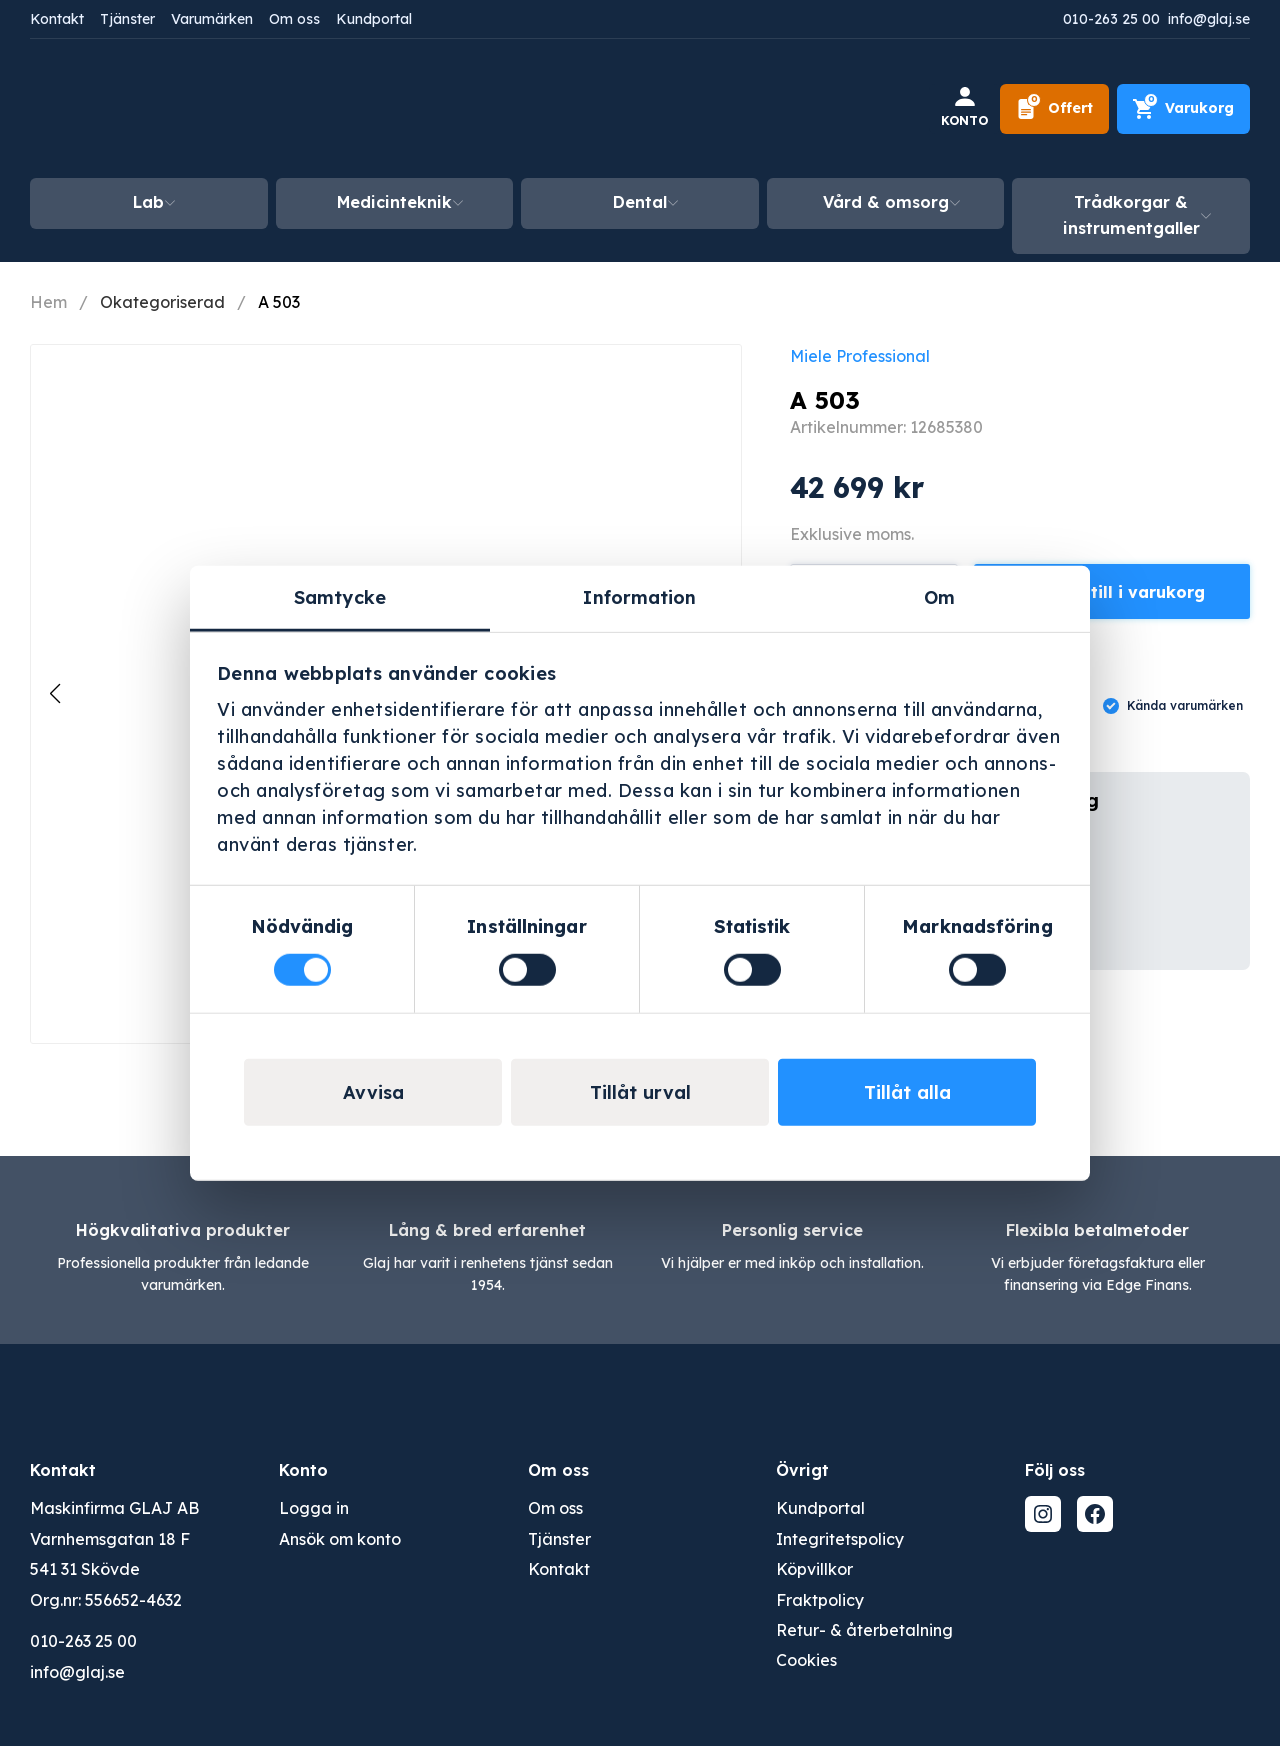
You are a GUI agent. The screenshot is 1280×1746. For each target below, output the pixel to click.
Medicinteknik (394, 202)
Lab (148, 202)
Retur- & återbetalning (864, 1630)
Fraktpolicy (820, 1600)
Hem (48, 302)
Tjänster (127, 19)
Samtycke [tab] (340, 597)
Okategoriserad (162, 302)
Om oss (294, 19)
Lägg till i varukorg (1124, 592)
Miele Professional (860, 356)
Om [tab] (939, 597)
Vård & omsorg (886, 202)
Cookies (806, 1660)
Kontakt (57, 19)
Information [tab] (639, 597)
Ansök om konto (340, 1539)
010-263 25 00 (1111, 19)
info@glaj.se (1209, 19)
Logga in (314, 1508)
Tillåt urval (640, 1091)
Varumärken (212, 19)
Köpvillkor (814, 1569)
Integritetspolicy (840, 1539)
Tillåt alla (907, 1091)
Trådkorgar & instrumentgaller (1131, 215)
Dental (640, 202)
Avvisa (373, 1091)
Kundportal (374, 19)
